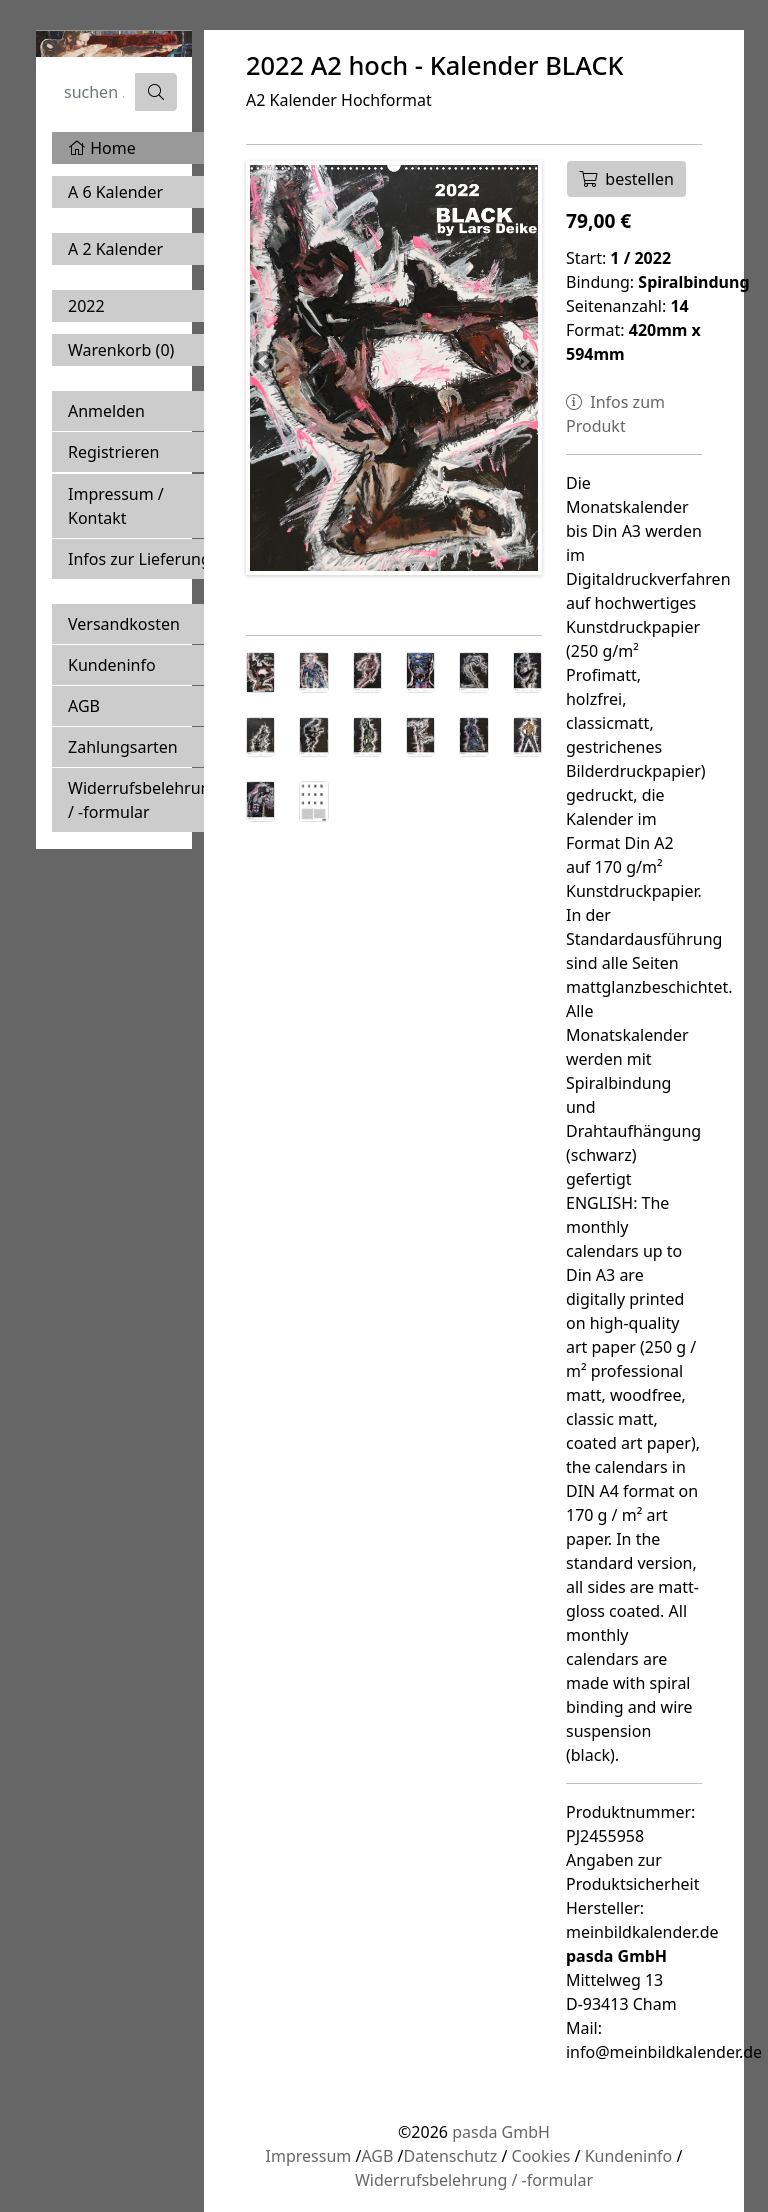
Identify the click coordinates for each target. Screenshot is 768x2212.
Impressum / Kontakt (116, 506)
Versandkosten (124, 624)
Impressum (309, 2156)
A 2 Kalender (115, 249)
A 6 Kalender (115, 192)
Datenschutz (450, 2156)
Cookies (541, 2156)
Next (523, 363)
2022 (86, 306)
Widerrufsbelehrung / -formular (144, 800)
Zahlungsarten (123, 747)
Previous (265, 363)
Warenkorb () (121, 350)
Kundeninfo (112, 665)
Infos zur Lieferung (139, 559)
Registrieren (113, 452)
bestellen (626, 179)
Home (102, 148)
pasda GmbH (501, 2132)
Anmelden (106, 411)
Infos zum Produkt (615, 414)
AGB (84, 706)
